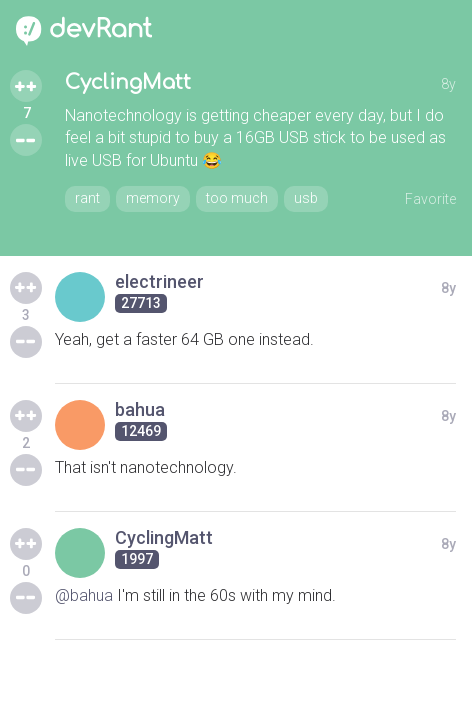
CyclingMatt (128, 82)
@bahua (84, 595)
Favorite (430, 199)
